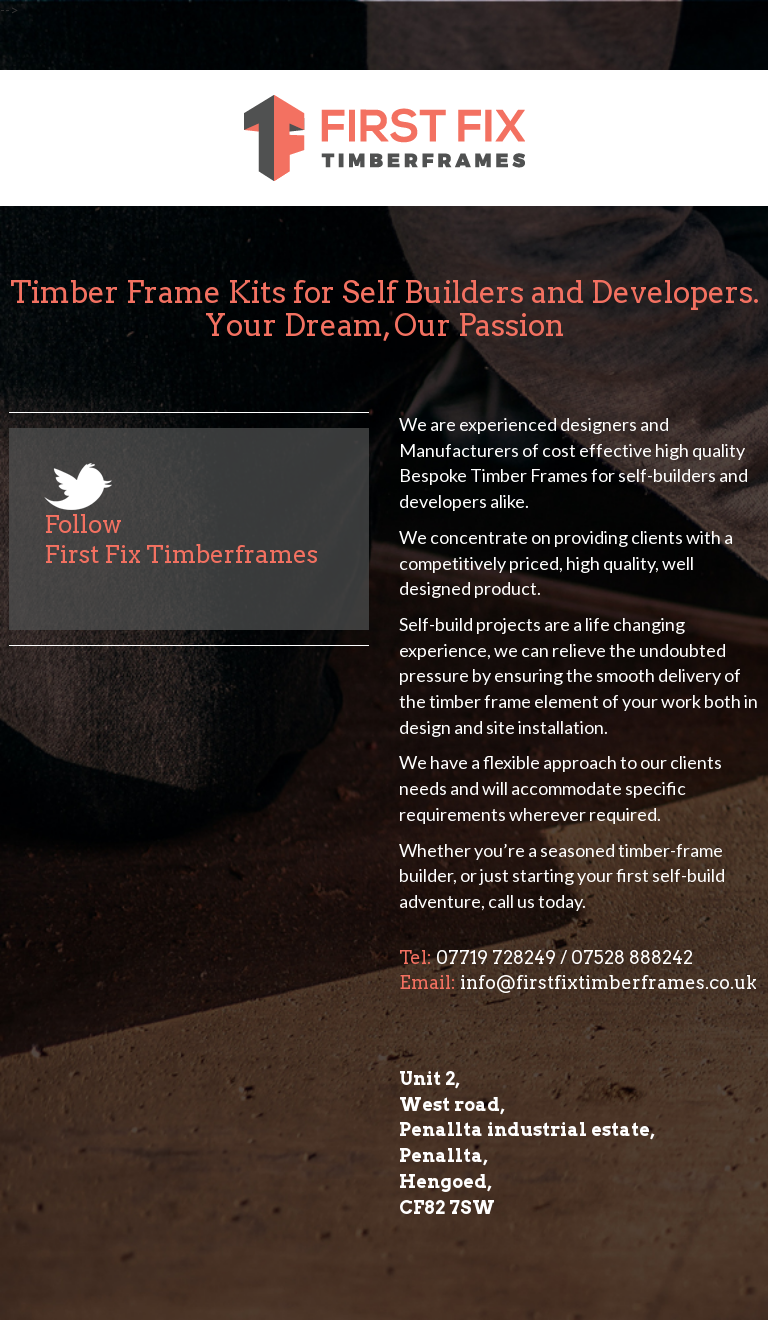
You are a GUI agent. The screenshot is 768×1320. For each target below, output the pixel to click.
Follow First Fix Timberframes (181, 539)
